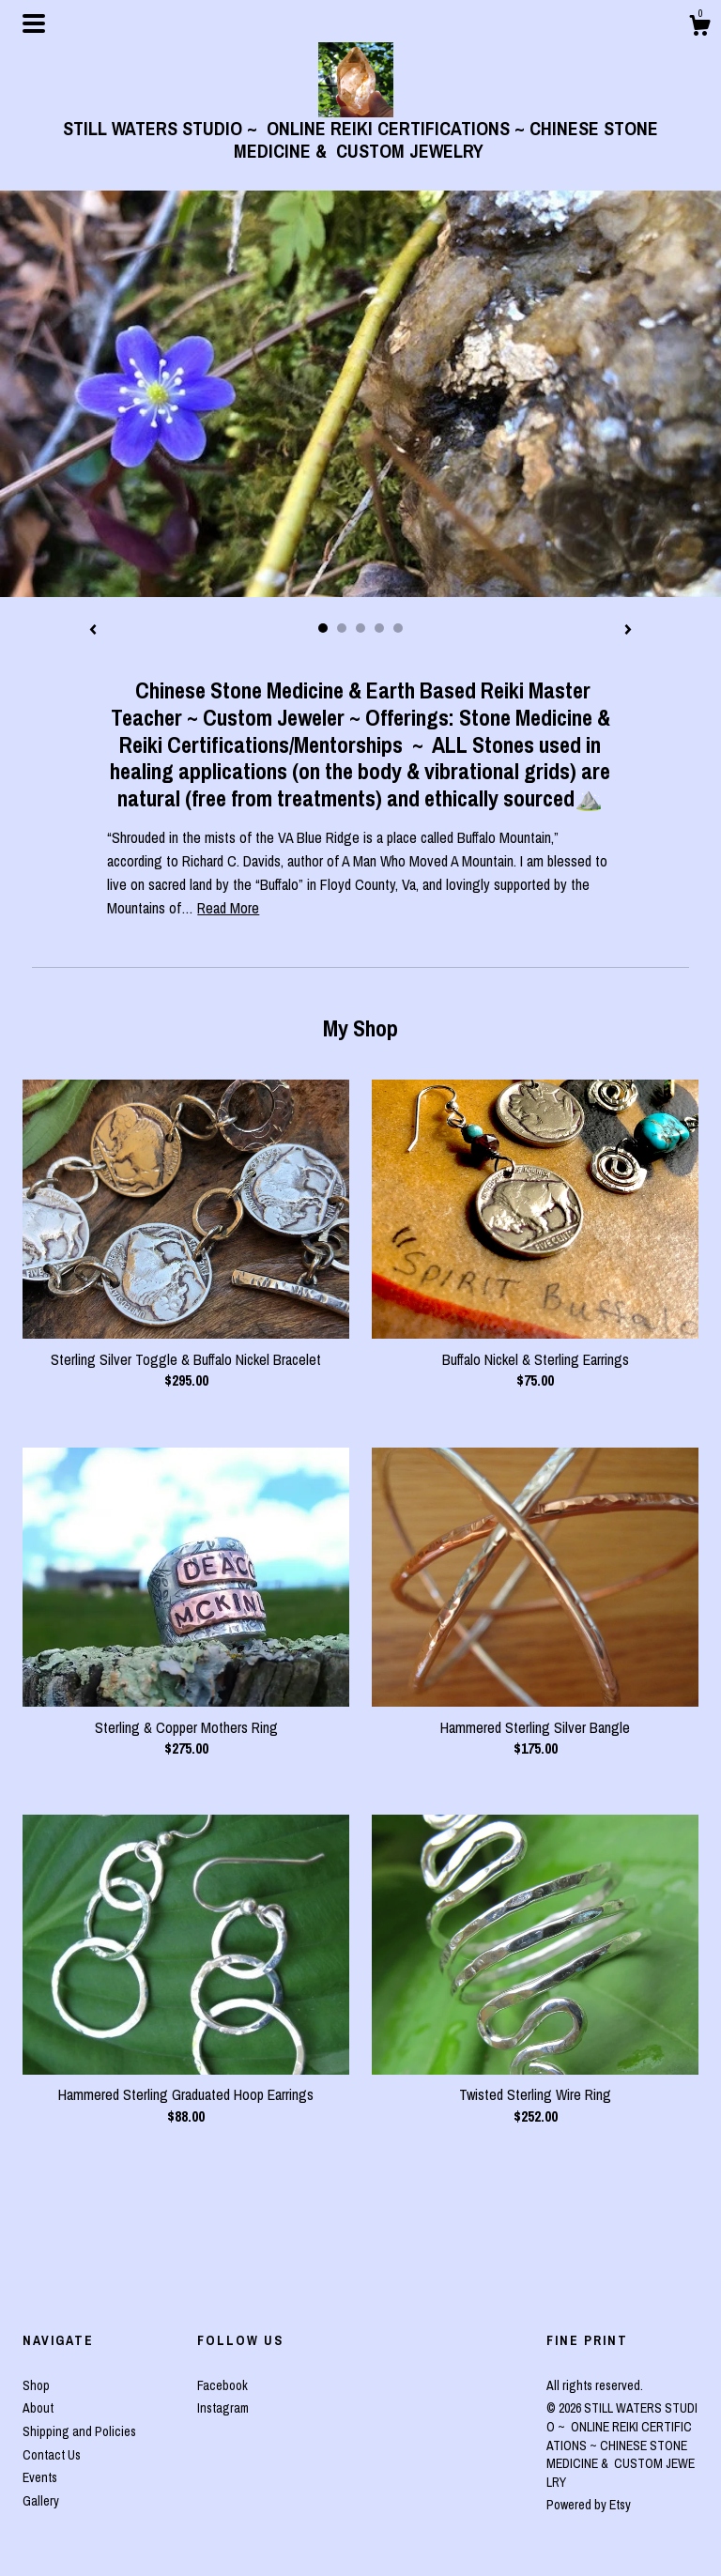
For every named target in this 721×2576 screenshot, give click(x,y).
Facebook (222, 2385)
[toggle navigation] (34, 23)
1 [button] (323, 628)
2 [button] (341, 628)
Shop (36, 2385)
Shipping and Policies (79, 2431)
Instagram (223, 2408)
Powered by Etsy (588, 2504)
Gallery (41, 2500)
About (38, 2408)
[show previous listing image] (93, 630)
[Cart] (699, 28)
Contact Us (52, 2454)
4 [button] (379, 628)
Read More (228, 907)
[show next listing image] (628, 630)
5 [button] (398, 628)
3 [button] (360, 628)
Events (40, 2477)
